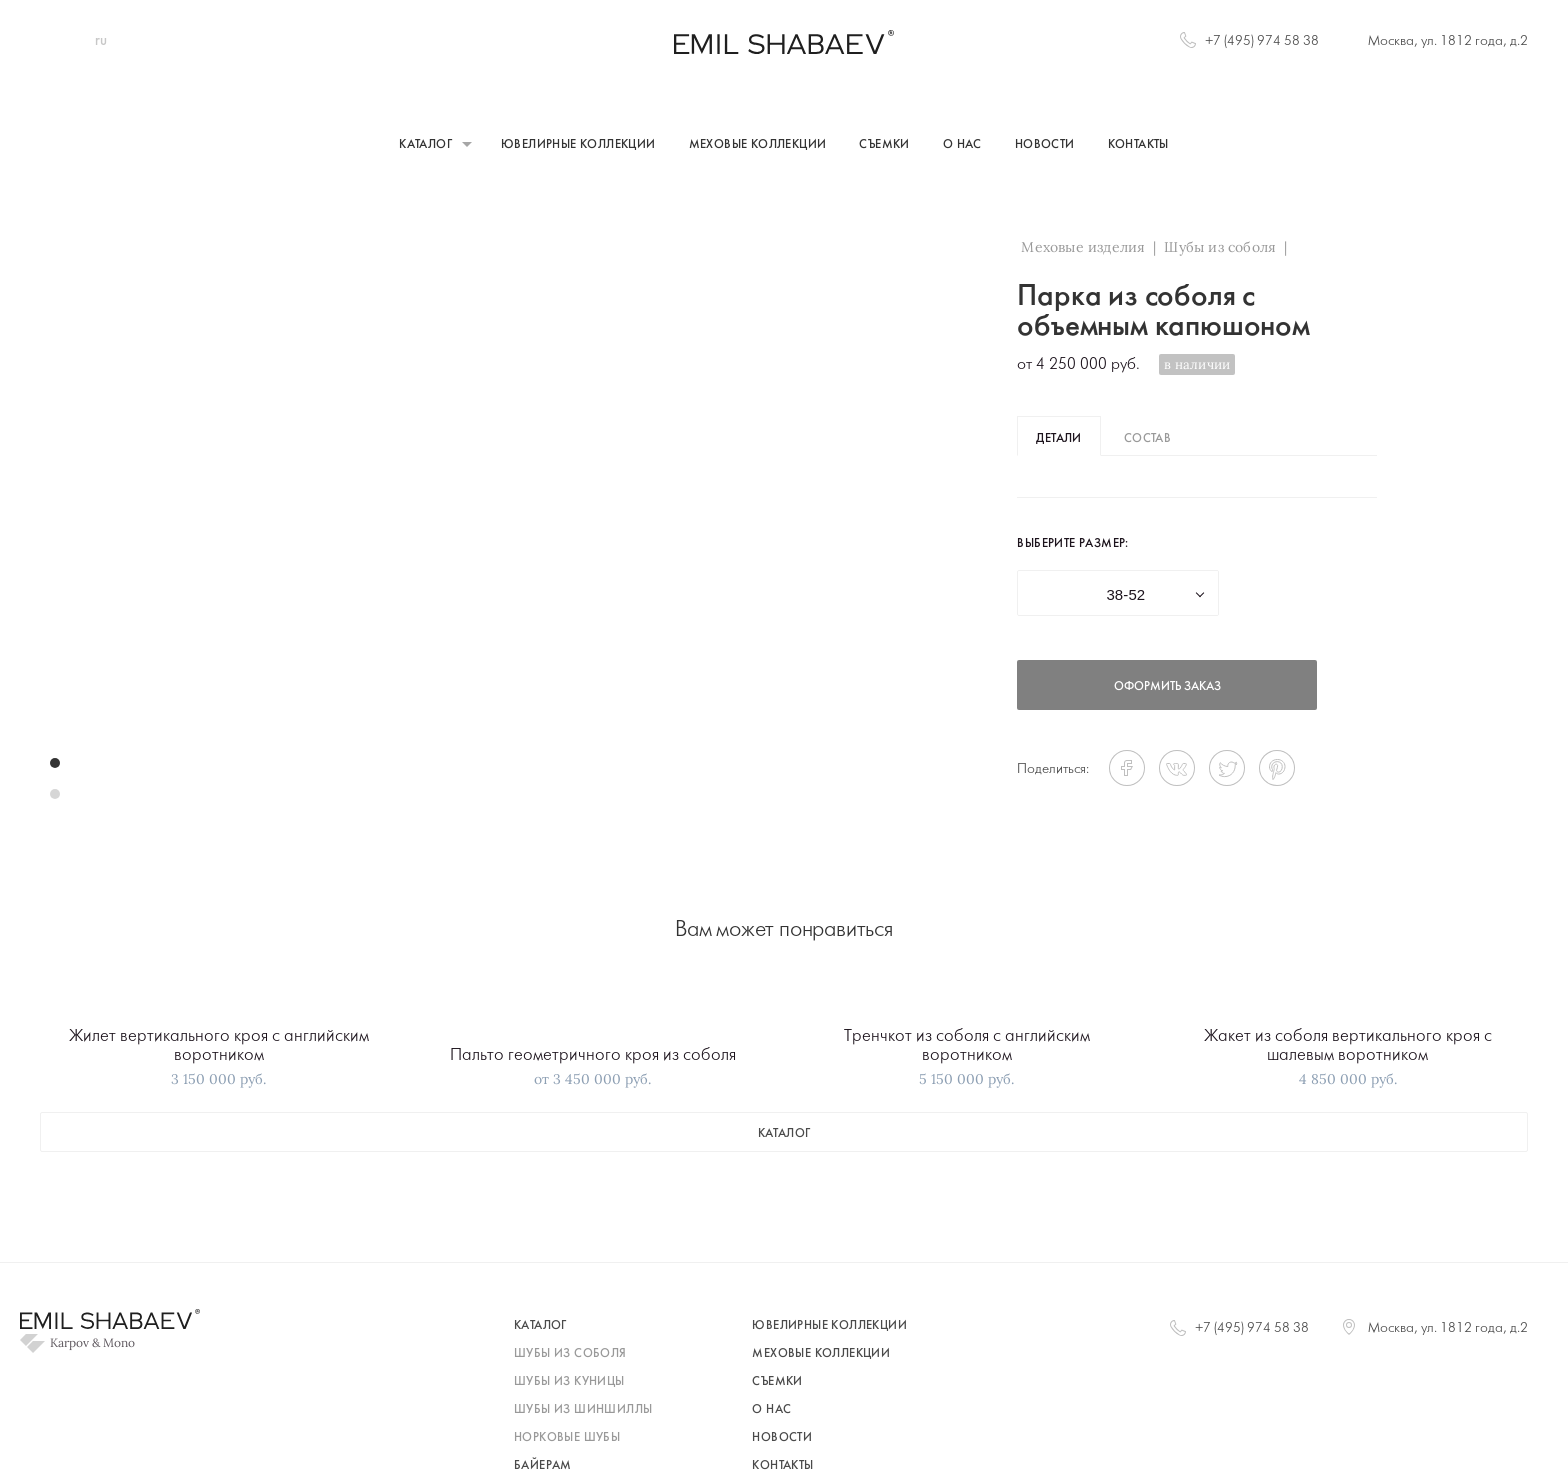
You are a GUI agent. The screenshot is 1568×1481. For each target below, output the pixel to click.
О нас (962, 145)
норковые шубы (567, 1438)
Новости (1045, 145)
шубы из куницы (569, 1382)
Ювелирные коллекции (578, 145)
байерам (543, 1466)
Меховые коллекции (758, 145)
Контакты (1138, 145)
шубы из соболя (570, 1354)
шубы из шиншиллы (583, 1410)
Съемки (884, 145)
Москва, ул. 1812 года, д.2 (1448, 41)
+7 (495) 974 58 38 (1262, 41)
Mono (119, 1343)
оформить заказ (1167, 687)
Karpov (69, 1343)
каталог (784, 1134)
